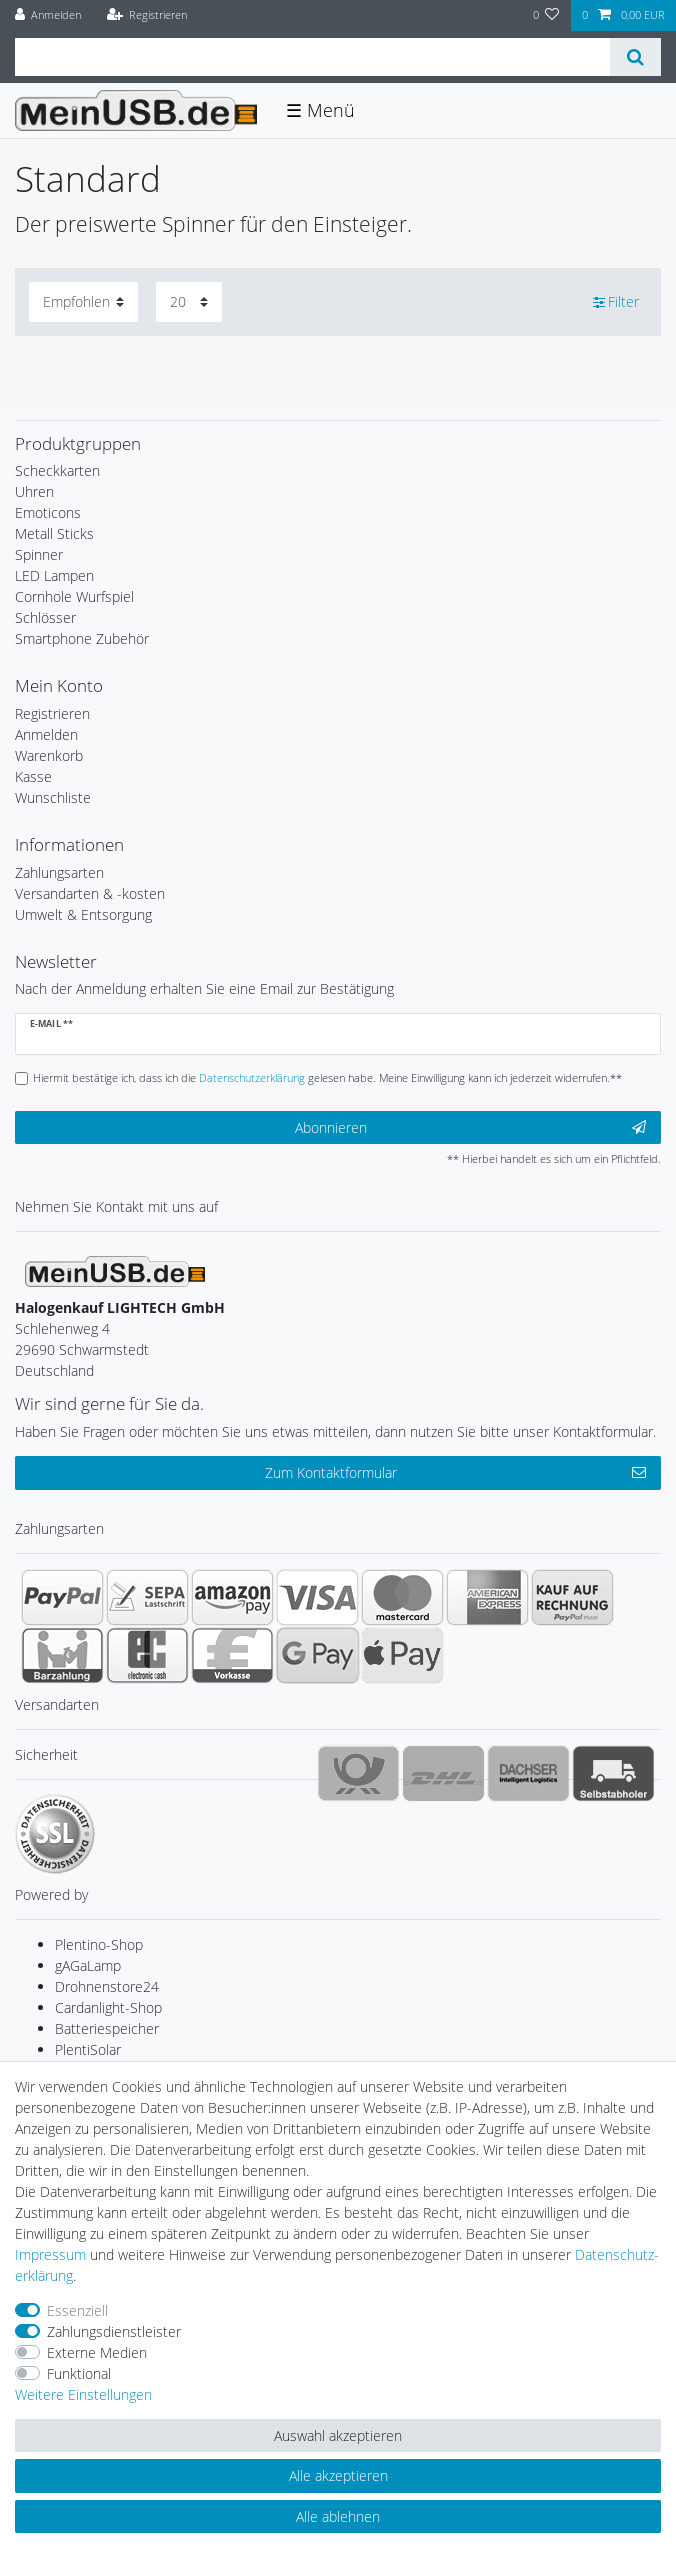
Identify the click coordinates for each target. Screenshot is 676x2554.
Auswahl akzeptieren (338, 2435)
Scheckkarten (57, 470)
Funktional (79, 2373)
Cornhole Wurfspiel (74, 596)
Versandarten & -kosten (90, 893)
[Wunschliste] (546, 15)
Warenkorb (49, 755)
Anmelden (46, 734)
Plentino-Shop (99, 1944)
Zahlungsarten (59, 872)
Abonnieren (470, 1127)
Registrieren (52, 713)
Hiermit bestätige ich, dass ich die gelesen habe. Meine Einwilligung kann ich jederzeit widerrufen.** (327, 1077)
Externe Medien (97, 2352)
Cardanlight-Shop (108, 2007)
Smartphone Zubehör (82, 638)
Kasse (33, 776)
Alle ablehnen (338, 2516)
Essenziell (77, 2310)
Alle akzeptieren (338, 2475)
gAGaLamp (88, 1965)
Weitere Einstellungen (83, 2394)
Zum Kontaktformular (455, 1472)
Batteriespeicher (107, 2028)
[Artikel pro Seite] (189, 301)
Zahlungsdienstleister (114, 2331)
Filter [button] (616, 302)
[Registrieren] (146, 15)
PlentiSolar (88, 2049)
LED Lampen (54, 575)
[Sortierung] (83, 301)
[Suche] (635, 57)
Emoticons (48, 512)
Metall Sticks (54, 533)
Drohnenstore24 (107, 1986)
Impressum (50, 2254)
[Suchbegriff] (312, 57)
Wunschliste (53, 797)
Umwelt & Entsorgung (83, 914)
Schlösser (45, 617)
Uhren (34, 491)
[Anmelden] (48, 15)
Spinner (39, 554)
